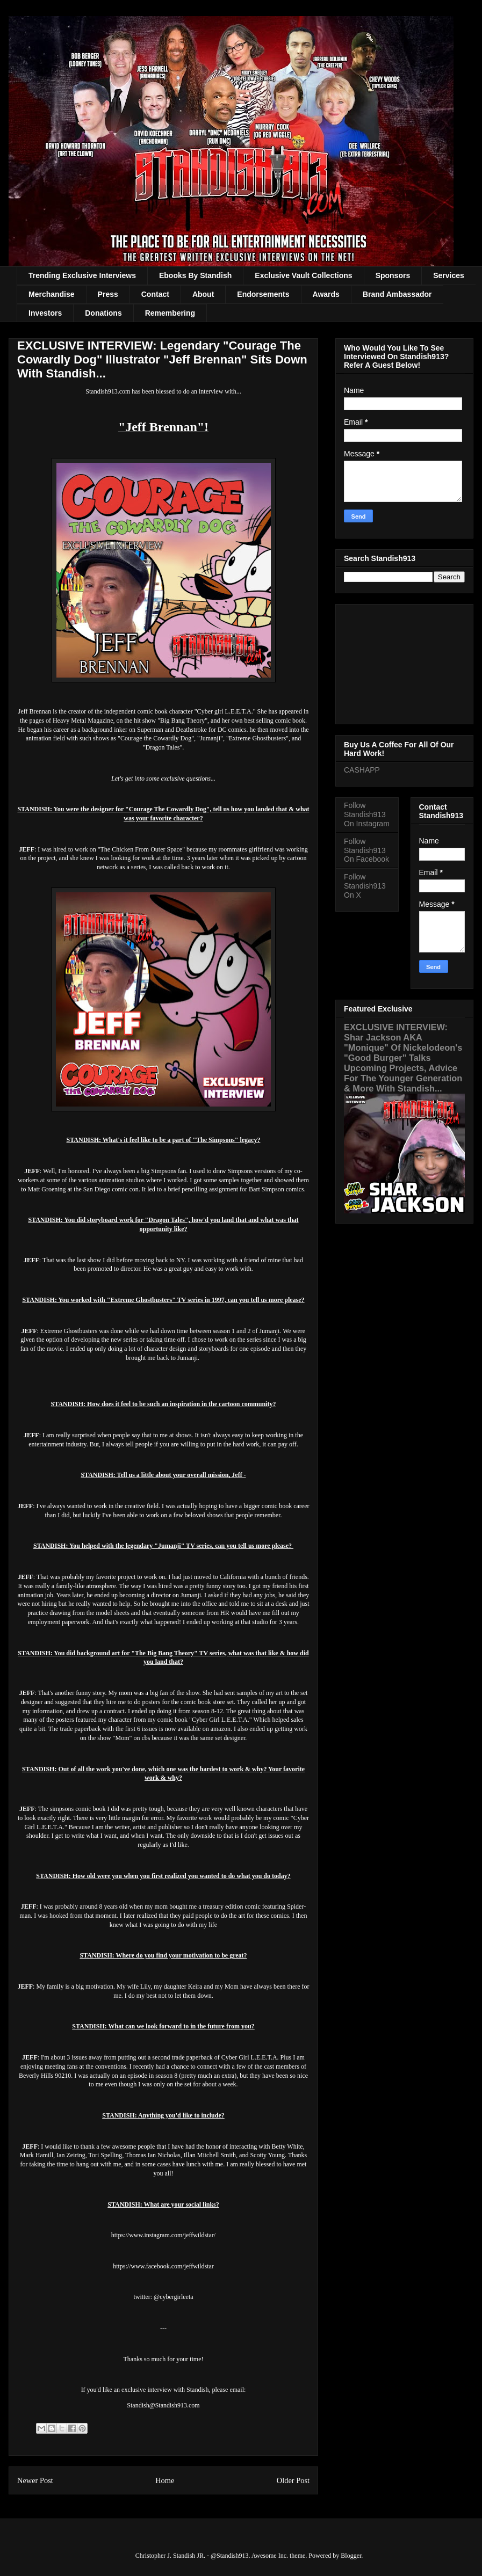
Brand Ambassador (397, 294)
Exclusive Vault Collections (303, 275)
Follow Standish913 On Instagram (367, 814)
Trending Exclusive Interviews (82, 275)
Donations (103, 313)
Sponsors (393, 275)
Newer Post (35, 2480)
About (203, 294)
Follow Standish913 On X (365, 885)
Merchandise (51, 294)
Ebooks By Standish (195, 275)
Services (448, 275)
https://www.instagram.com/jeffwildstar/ (163, 2235)
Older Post (293, 2480)
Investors (45, 313)
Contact (155, 294)
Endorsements (263, 294)
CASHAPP (362, 770)
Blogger (351, 2555)
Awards (326, 294)
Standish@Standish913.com (163, 2405)
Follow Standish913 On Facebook (366, 850)
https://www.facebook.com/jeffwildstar (163, 2266)
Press (108, 294)
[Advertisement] (404, 662)
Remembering (170, 313)
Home (164, 2480)
